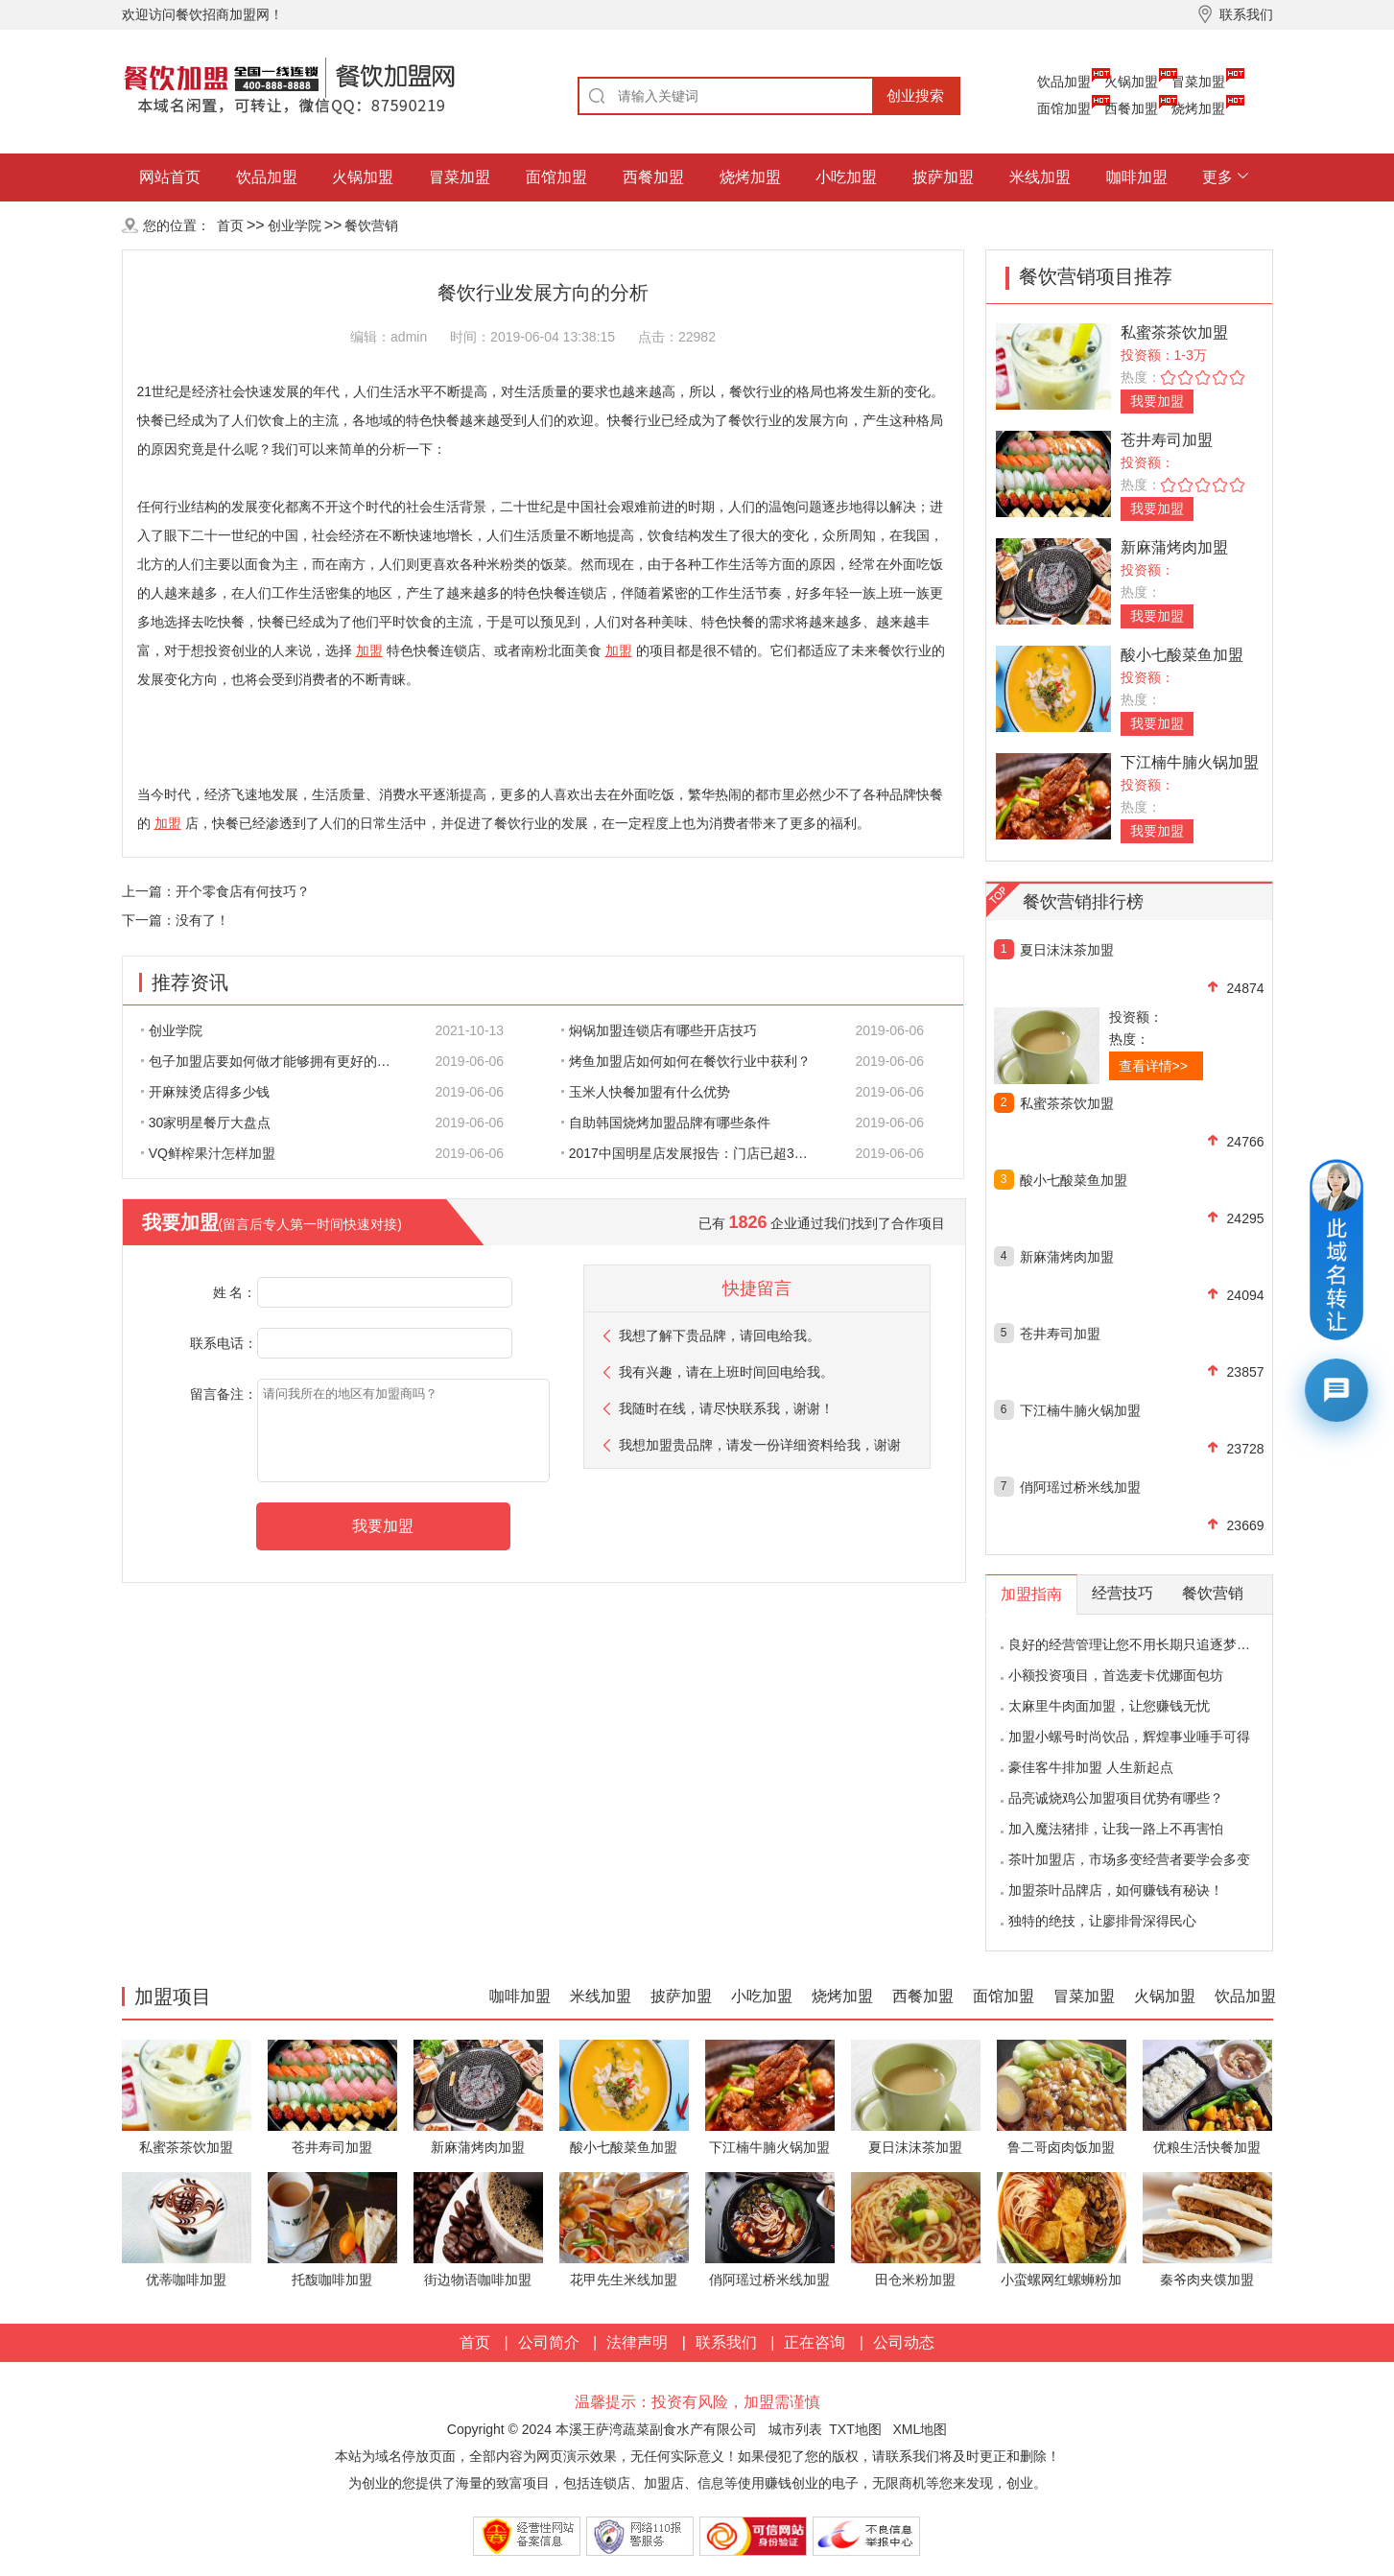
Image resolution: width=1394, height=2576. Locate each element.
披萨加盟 (943, 177)
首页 (230, 225)
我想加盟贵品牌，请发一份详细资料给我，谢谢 (760, 1445)
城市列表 (795, 2429)
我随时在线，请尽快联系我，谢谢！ (726, 1408)
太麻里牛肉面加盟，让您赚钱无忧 (1109, 1705)
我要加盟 (1157, 401)
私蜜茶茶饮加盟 (1174, 332)
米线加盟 (1040, 177)
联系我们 (726, 2342)
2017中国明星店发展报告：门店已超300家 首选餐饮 (696, 1153)
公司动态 (903, 2342)
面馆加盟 (1064, 108)
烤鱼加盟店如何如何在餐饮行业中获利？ (686, 1061)
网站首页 (170, 177)
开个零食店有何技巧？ (243, 891)
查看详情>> (1153, 1066)
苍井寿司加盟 (1167, 440)
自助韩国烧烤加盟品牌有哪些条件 (665, 1122)
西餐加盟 (1131, 108)
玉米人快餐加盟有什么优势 (645, 1091)
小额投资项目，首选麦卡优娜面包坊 (1115, 1675)
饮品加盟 (1064, 81)
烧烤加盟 (1198, 108)
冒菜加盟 (1198, 81)
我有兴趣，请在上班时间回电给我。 (726, 1372)
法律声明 (637, 2342)
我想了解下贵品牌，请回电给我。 (719, 1335)
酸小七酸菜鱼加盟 (1182, 655)
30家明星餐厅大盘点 (206, 1122)
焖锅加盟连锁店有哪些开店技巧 (659, 1030)
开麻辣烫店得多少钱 (205, 1091)
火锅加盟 (1131, 81)
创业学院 (294, 225)
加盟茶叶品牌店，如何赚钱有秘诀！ (1115, 1890)
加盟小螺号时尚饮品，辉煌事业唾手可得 (1129, 1736)
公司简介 (548, 2342)
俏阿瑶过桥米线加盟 (1080, 1487)
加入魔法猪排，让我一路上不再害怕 (1115, 1828)
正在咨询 (814, 2342)
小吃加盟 (846, 177)
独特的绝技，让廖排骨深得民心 (1102, 1920)
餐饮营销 (371, 225)
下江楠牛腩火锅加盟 (1190, 762)
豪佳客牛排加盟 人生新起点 (1090, 1767)
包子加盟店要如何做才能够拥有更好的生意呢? (276, 1061)
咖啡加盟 (1137, 177)
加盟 (369, 650)
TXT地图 (855, 2429)
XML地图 (919, 2429)
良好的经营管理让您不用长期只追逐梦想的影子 (1149, 1644)
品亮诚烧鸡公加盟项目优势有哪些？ (1115, 1798)
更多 (1217, 177)
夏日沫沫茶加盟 (1067, 949)
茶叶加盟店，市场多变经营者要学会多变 (1129, 1859)
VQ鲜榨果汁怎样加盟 (208, 1153)
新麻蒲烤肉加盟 (1174, 547)
